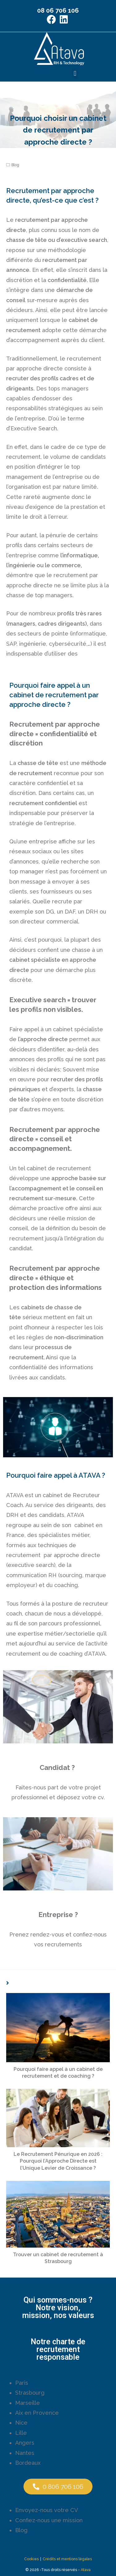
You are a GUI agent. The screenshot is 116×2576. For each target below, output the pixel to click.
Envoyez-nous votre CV (46, 2510)
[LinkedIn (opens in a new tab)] (64, 19)
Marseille (27, 2402)
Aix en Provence (37, 2412)
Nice (21, 2422)
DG (50, 911)
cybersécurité (67, 643)
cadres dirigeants (61, 623)
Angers (24, 2442)
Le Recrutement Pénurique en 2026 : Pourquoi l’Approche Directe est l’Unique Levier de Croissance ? (58, 2161)
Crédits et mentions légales (67, 2559)
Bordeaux (28, 2462)
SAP (11, 643)
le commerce (63, 565)
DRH (92, 911)
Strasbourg (30, 2392)
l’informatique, (79, 555)
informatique (88, 633)
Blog (15, 165)
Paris (21, 2382)
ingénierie (32, 643)
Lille (21, 2432)
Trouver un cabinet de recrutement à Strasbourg (58, 2258)
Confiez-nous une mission (49, 2520)
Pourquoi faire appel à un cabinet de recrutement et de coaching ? (58, 2072)
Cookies (31, 2559)
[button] (75, 73)
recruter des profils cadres (42, 378)
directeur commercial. (49, 921)
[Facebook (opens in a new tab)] (52, 19)
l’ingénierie (20, 565)
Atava (86, 2569)
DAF (69, 911)
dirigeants (19, 388)
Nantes (24, 2452)
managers (21, 623)
